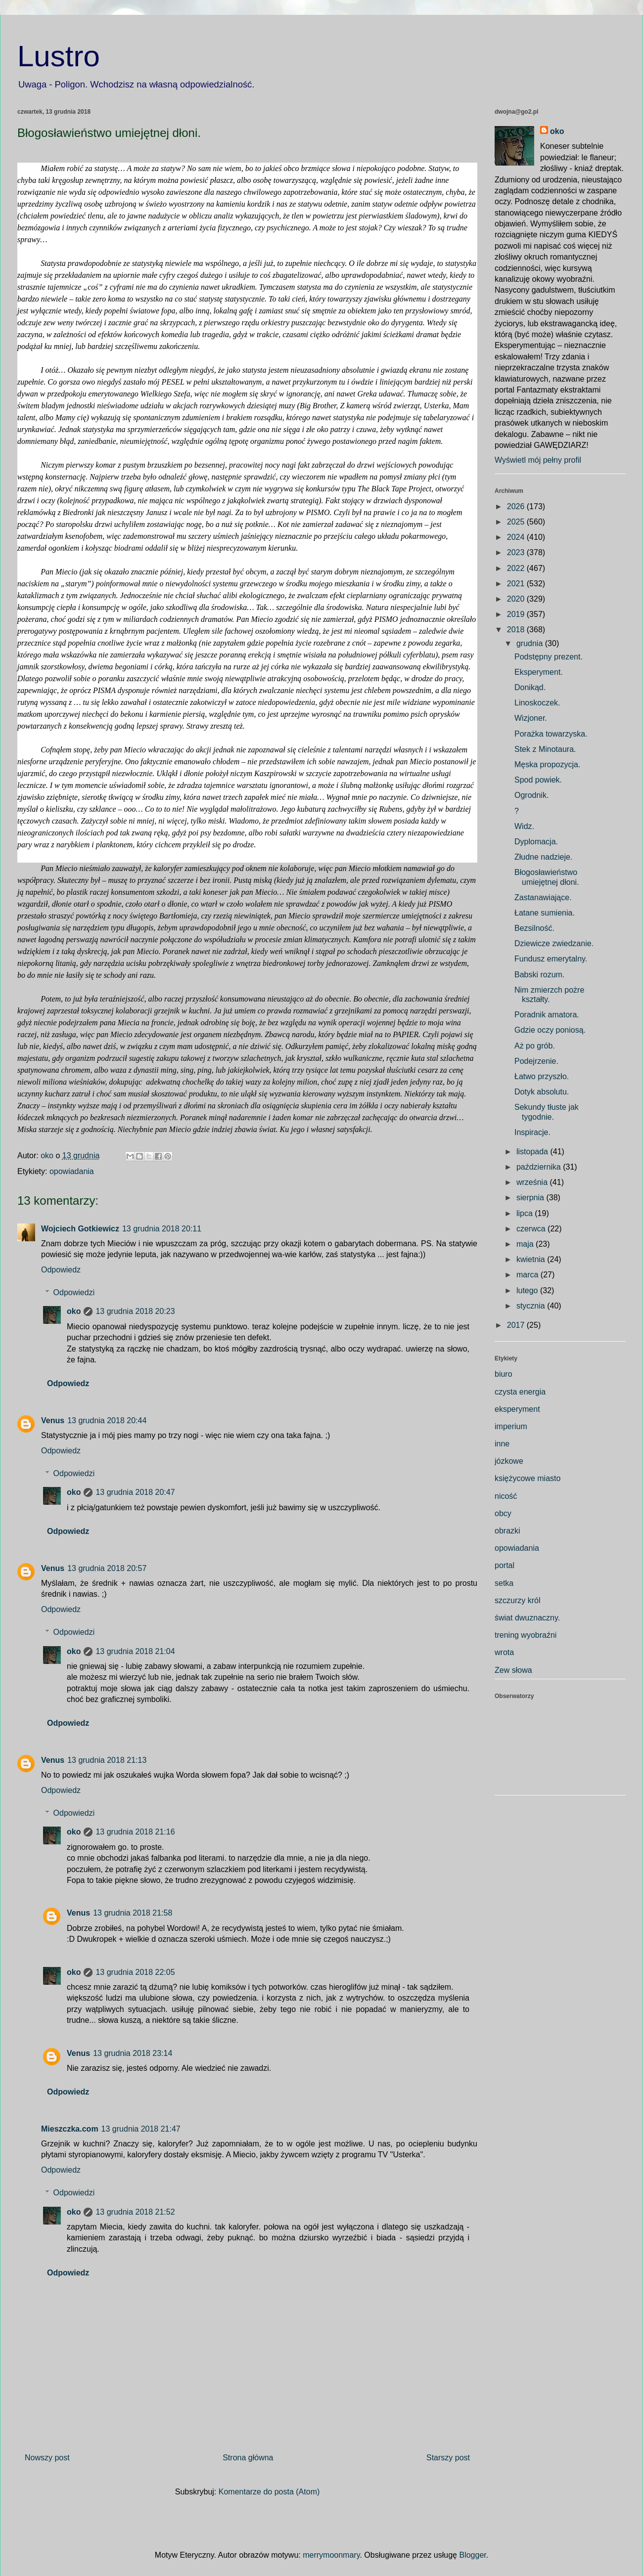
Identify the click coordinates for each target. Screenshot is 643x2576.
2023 (517, 552)
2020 (517, 599)
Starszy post (448, 2457)
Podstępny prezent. (548, 657)
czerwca (532, 1228)
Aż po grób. (534, 1046)
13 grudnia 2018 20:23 (135, 1311)
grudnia (530, 643)
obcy (503, 1513)
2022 (517, 568)
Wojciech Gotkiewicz (80, 1228)
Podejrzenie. (536, 1061)
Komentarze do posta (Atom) (269, 2492)
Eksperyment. (538, 672)
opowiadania (71, 1171)
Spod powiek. (538, 780)
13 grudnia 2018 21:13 (106, 1760)
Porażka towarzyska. (551, 734)
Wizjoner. (530, 718)
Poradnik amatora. (546, 1014)
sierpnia (531, 1197)
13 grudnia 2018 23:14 (132, 2053)
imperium (511, 1426)
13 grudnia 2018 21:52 (135, 2212)
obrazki (507, 1531)
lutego (528, 1290)
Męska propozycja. (547, 764)
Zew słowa (513, 1670)
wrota (504, 1652)
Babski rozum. (539, 974)
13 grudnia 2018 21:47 (141, 2129)
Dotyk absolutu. (541, 1092)
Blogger (472, 2555)
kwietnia (531, 1259)
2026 (517, 506)
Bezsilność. (534, 928)
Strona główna (248, 2457)
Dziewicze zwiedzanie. (554, 943)
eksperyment (517, 1409)
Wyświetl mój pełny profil (538, 460)
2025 (517, 522)
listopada (533, 1151)
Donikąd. (530, 687)
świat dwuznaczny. (527, 1618)
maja (526, 1244)
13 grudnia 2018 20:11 (161, 1228)
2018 (517, 629)
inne (502, 1444)
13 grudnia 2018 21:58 (132, 1913)
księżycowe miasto (527, 1478)
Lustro (58, 56)
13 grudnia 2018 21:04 (135, 1651)
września (533, 1182)
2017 (517, 1325)
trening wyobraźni (525, 1635)
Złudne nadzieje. (543, 857)
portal (504, 1565)
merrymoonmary (331, 2555)
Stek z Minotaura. (545, 749)
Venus (52, 1420)
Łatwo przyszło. (541, 1076)
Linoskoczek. (537, 703)
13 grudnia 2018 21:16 (135, 1832)
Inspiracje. (532, 1132)
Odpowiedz (61, 1270)
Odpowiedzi (74, 1292)
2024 (517, 537)
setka (504, 1583)
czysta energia (520, 1392)
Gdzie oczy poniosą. (550, 1030)
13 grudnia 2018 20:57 (106, 1568)
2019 (517, 614)
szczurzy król (517, 1600)
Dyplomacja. (536, 841)
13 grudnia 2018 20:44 (106, 1420)
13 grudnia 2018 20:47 (135, 1492)
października (539, 1167)
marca (528, 1274)
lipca (525, 1213)
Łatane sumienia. (544, 913)
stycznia (531, 1306)
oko (74, 1311)
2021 (517, 583)
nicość (506, 1496)
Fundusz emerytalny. (550, 959)
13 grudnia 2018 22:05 (135, 1972)
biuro (503, 1374)
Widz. (524, 826)
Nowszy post (47, 2457)
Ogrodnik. (531, 795)
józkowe (509, 1461)
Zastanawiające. (543, 897)
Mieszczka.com (69, 2129)
